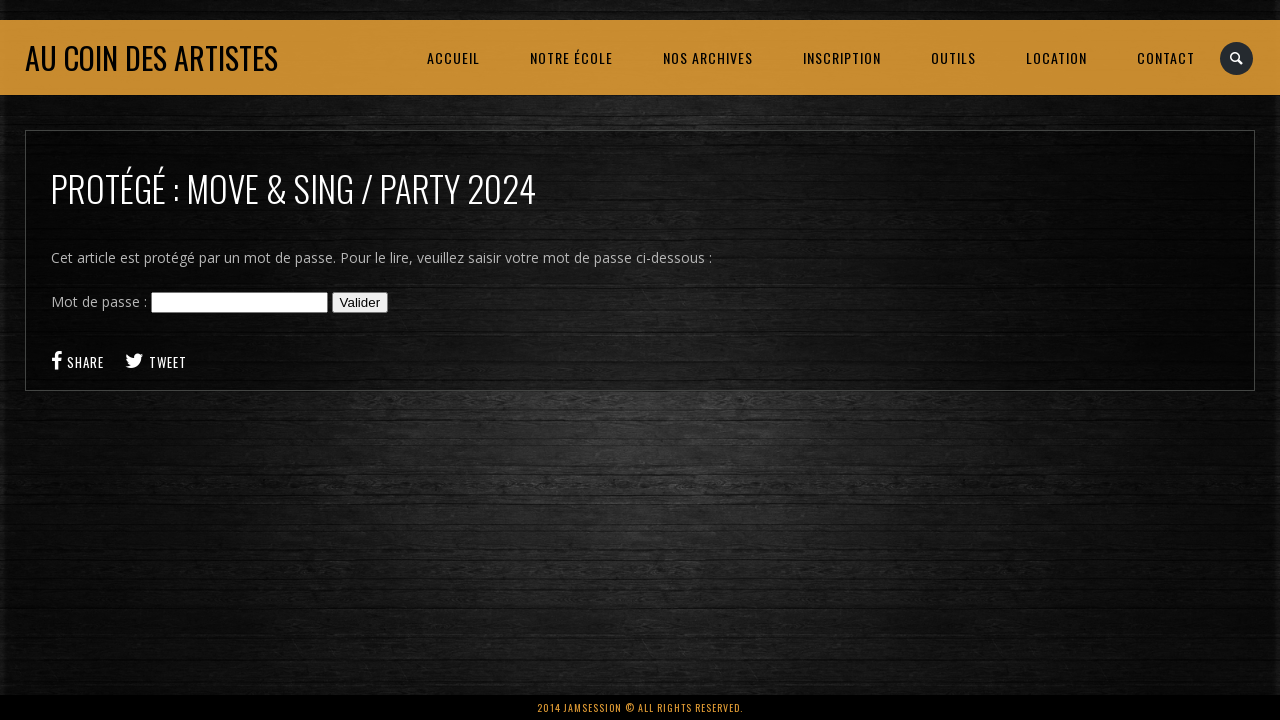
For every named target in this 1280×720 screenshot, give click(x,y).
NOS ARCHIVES (708, 57)
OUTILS (953, 57)
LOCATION (1056, 57)
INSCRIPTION (842, 57)
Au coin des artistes (151, 57)
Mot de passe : (189, 301)
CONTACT (1166, 57)
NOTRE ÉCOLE (571, 57)
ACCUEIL (453, 57)
